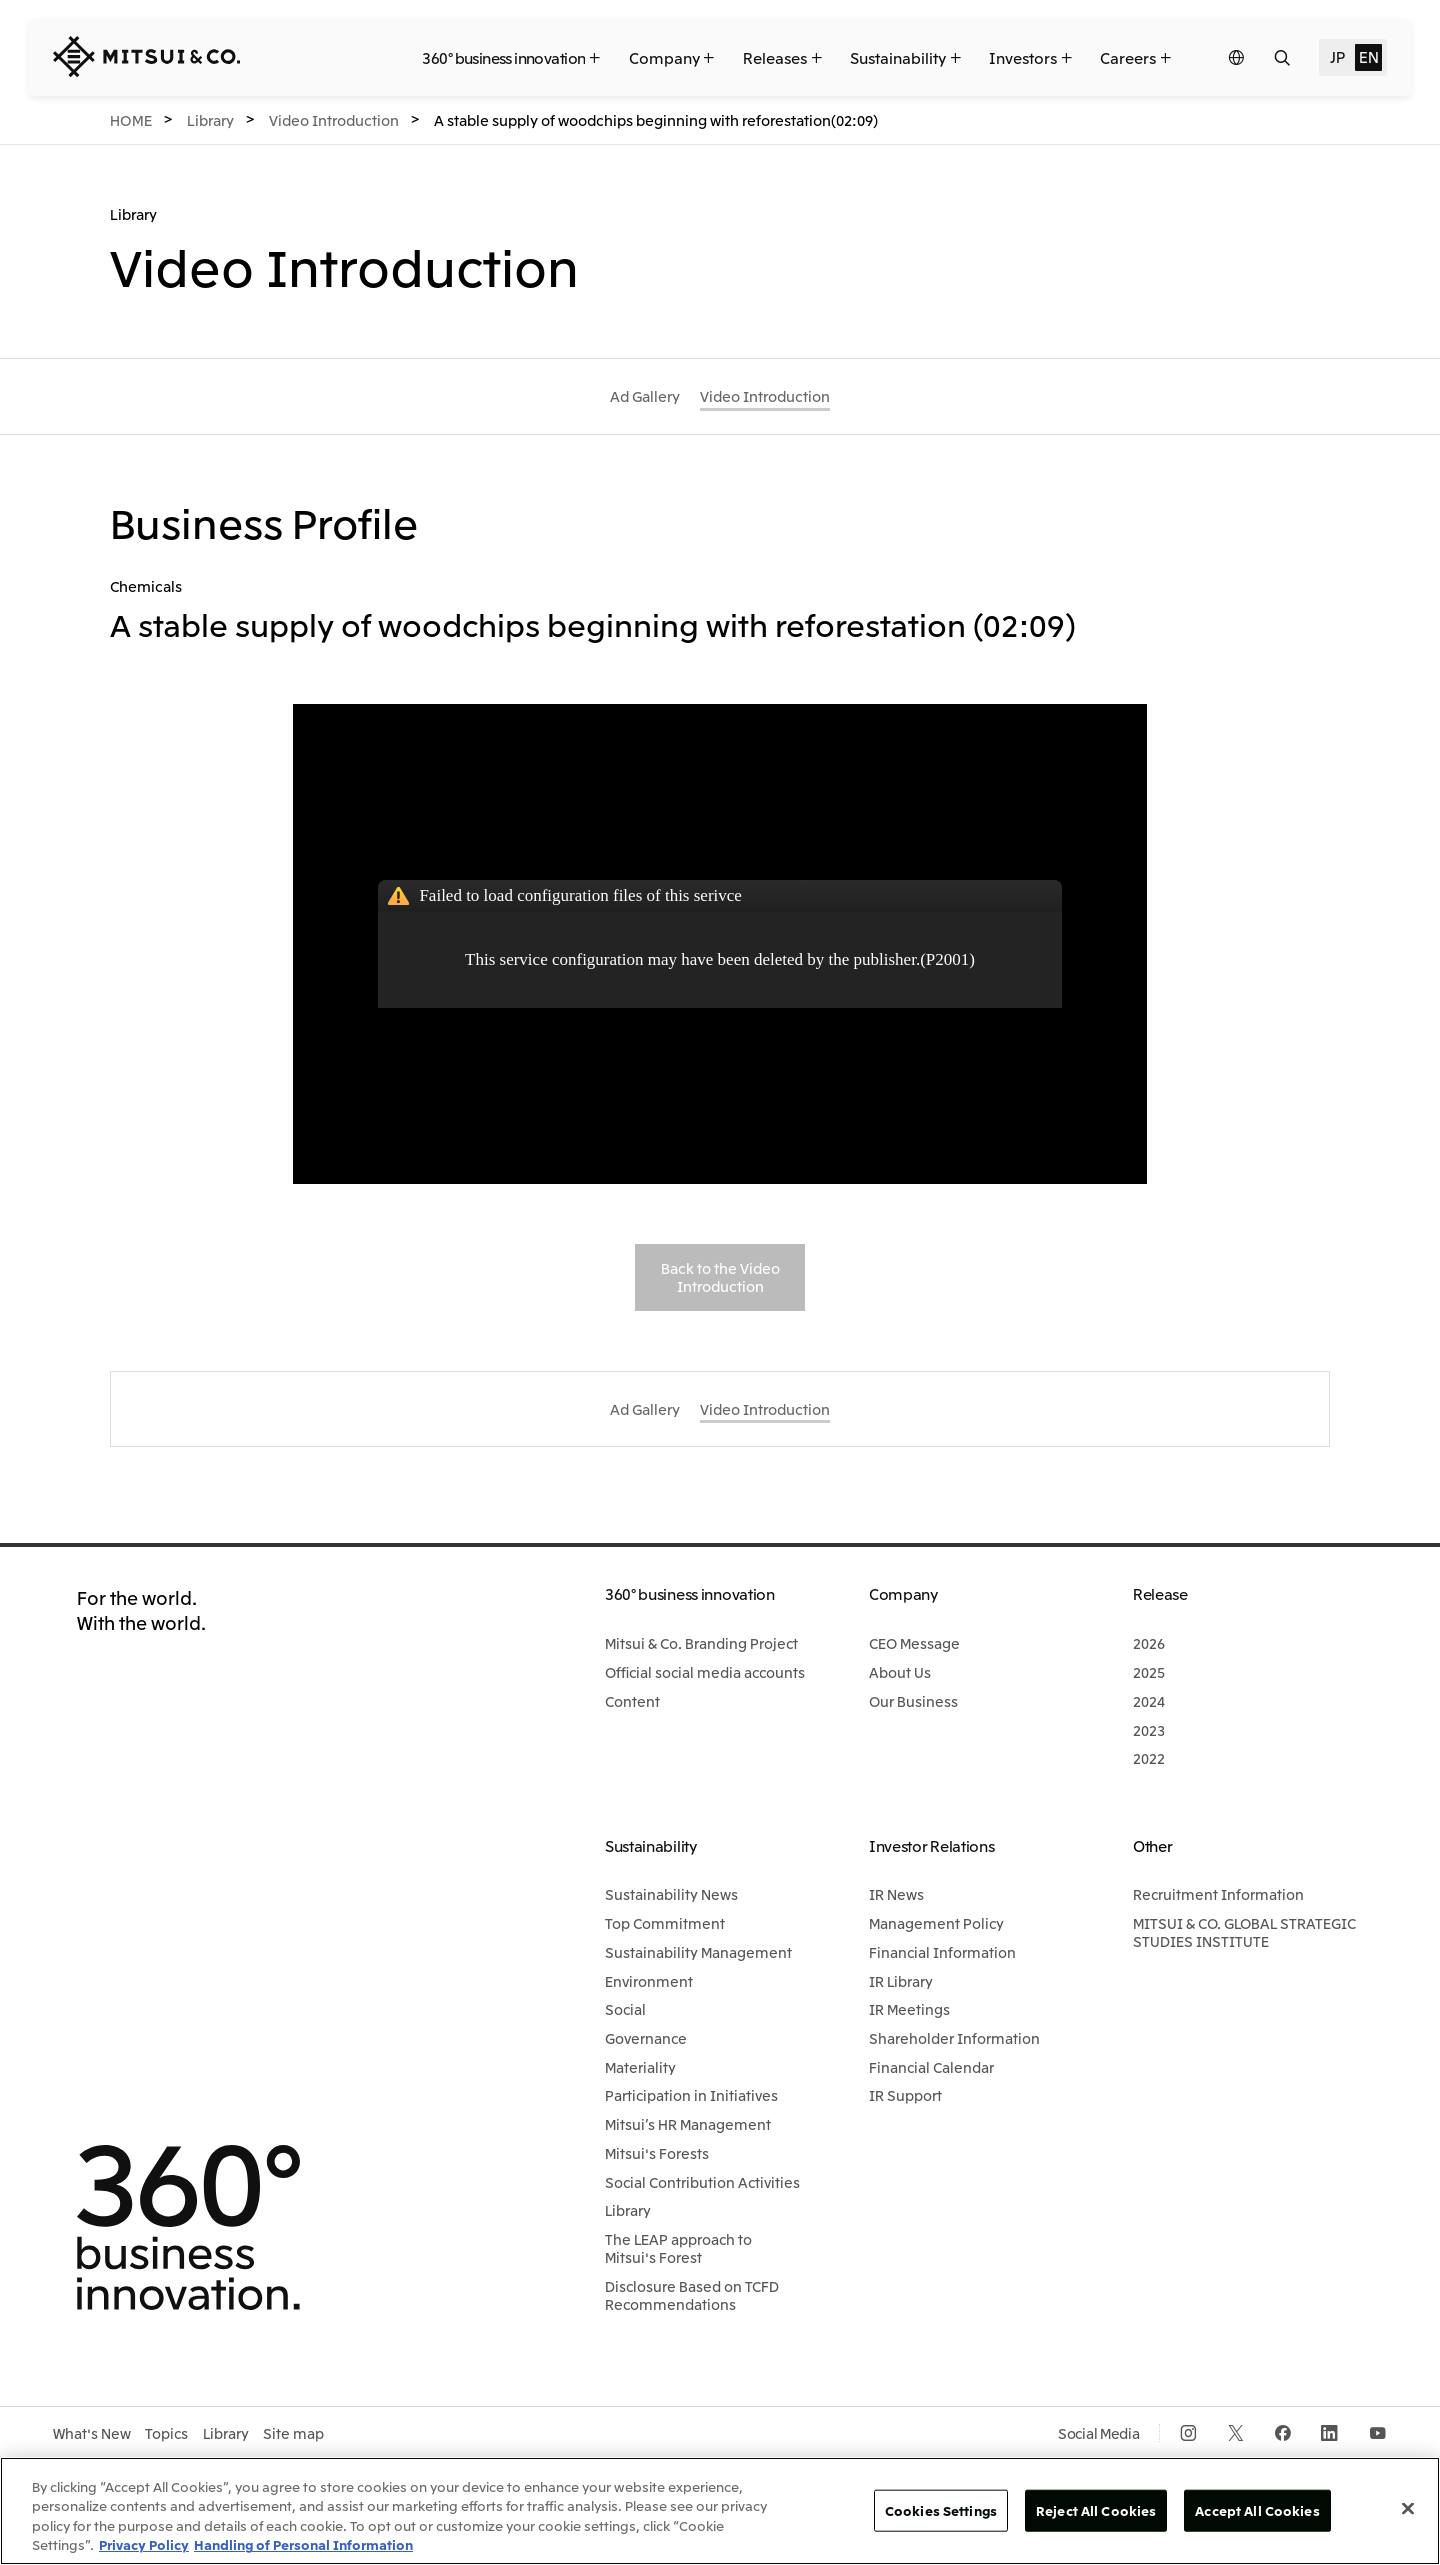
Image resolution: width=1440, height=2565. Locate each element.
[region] (720, 2511)
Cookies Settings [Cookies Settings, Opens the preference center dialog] (941, 2510)
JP (1337, 56)
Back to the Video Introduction (720, 1277)
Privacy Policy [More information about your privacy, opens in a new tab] (144, 2544)
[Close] (1408, 2508)
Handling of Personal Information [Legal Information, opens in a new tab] (303, 2544)
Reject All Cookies (1096, 2510)
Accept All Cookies (1257, 2510)
